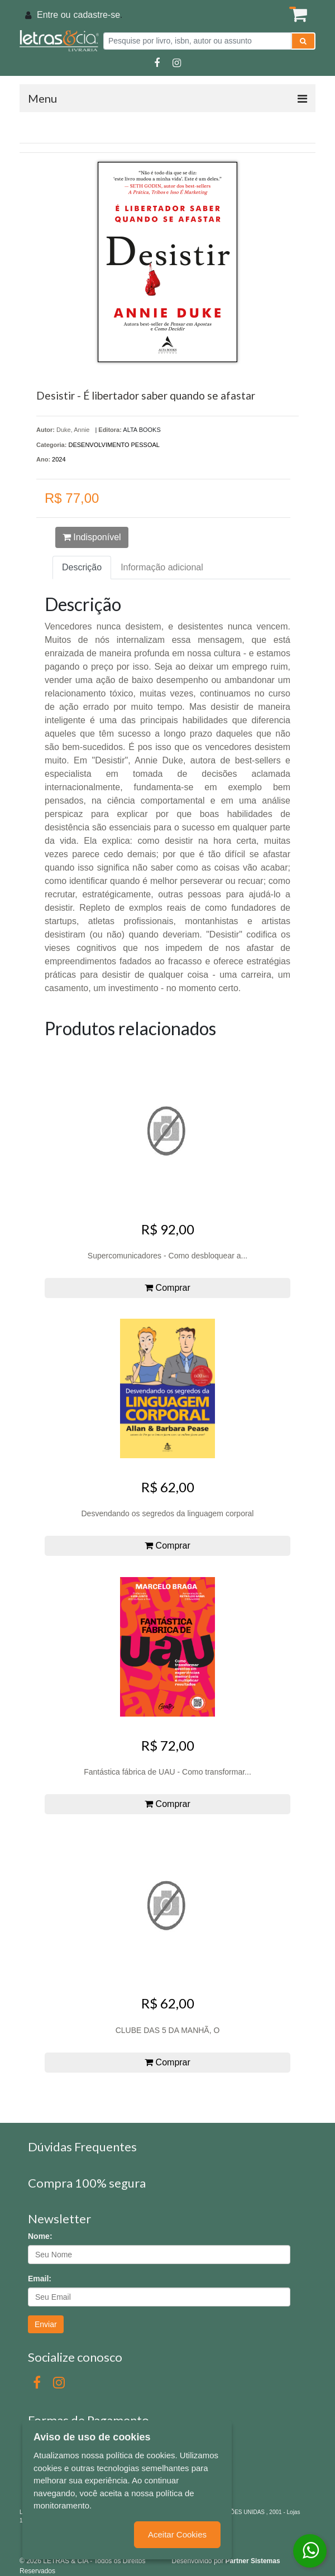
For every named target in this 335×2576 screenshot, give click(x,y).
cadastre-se (96, 15)
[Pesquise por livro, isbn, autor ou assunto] (197, 41)
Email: (39, 2278)
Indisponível (92, 537)
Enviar (46, 2324)
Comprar (167, 1287)
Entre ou (53, 15)
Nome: (40, 2236)
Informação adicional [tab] (162, 567)
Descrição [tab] (82, 567)
